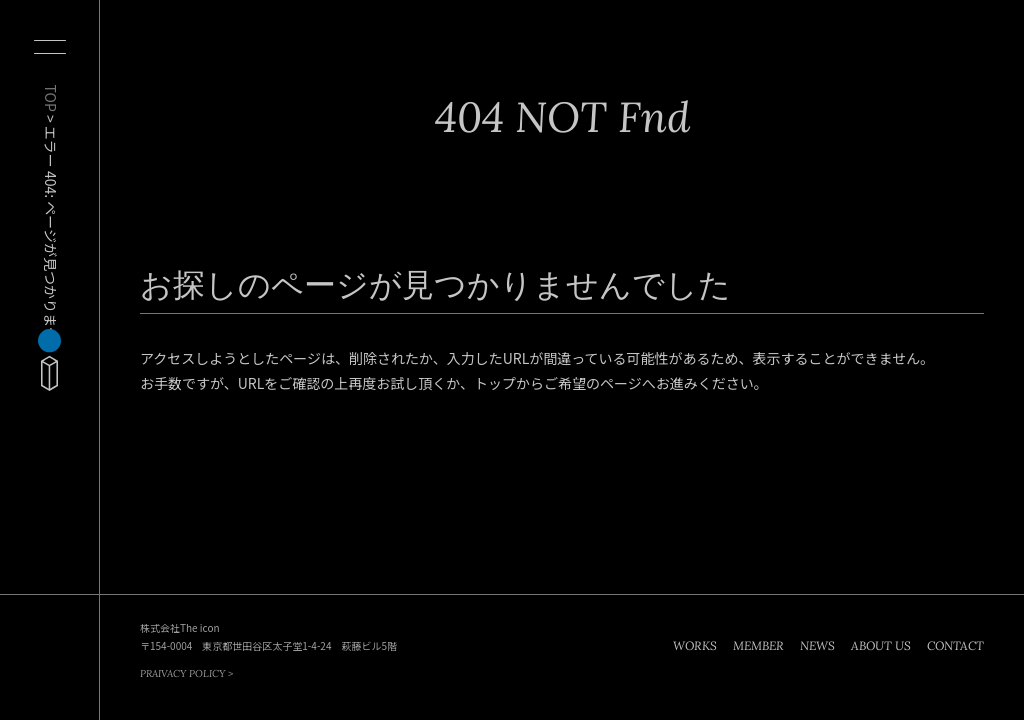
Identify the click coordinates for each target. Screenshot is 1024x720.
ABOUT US (881, 645)
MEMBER (758, 645)
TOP (51, 98)
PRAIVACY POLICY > (186, 673)
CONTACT (955, 645)
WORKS (695, 645)
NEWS (817, 645)
